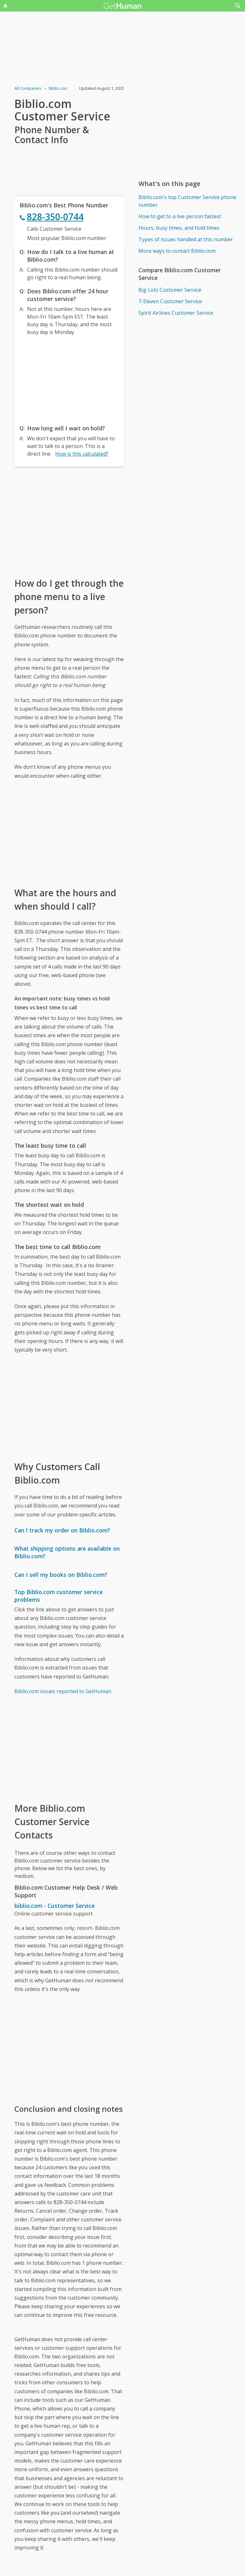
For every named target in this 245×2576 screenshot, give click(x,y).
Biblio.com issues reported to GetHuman (62, 1691)
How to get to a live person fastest (179, 216)
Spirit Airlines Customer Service (175, 312)
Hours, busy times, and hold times (178, 227)
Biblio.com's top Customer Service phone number (187, 201)
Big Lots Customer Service (169, 289)
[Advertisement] (69, 378)
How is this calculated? (81, 453)
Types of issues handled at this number (185, 239)
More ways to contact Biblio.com (177, 250)
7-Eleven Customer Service (170, 301)
